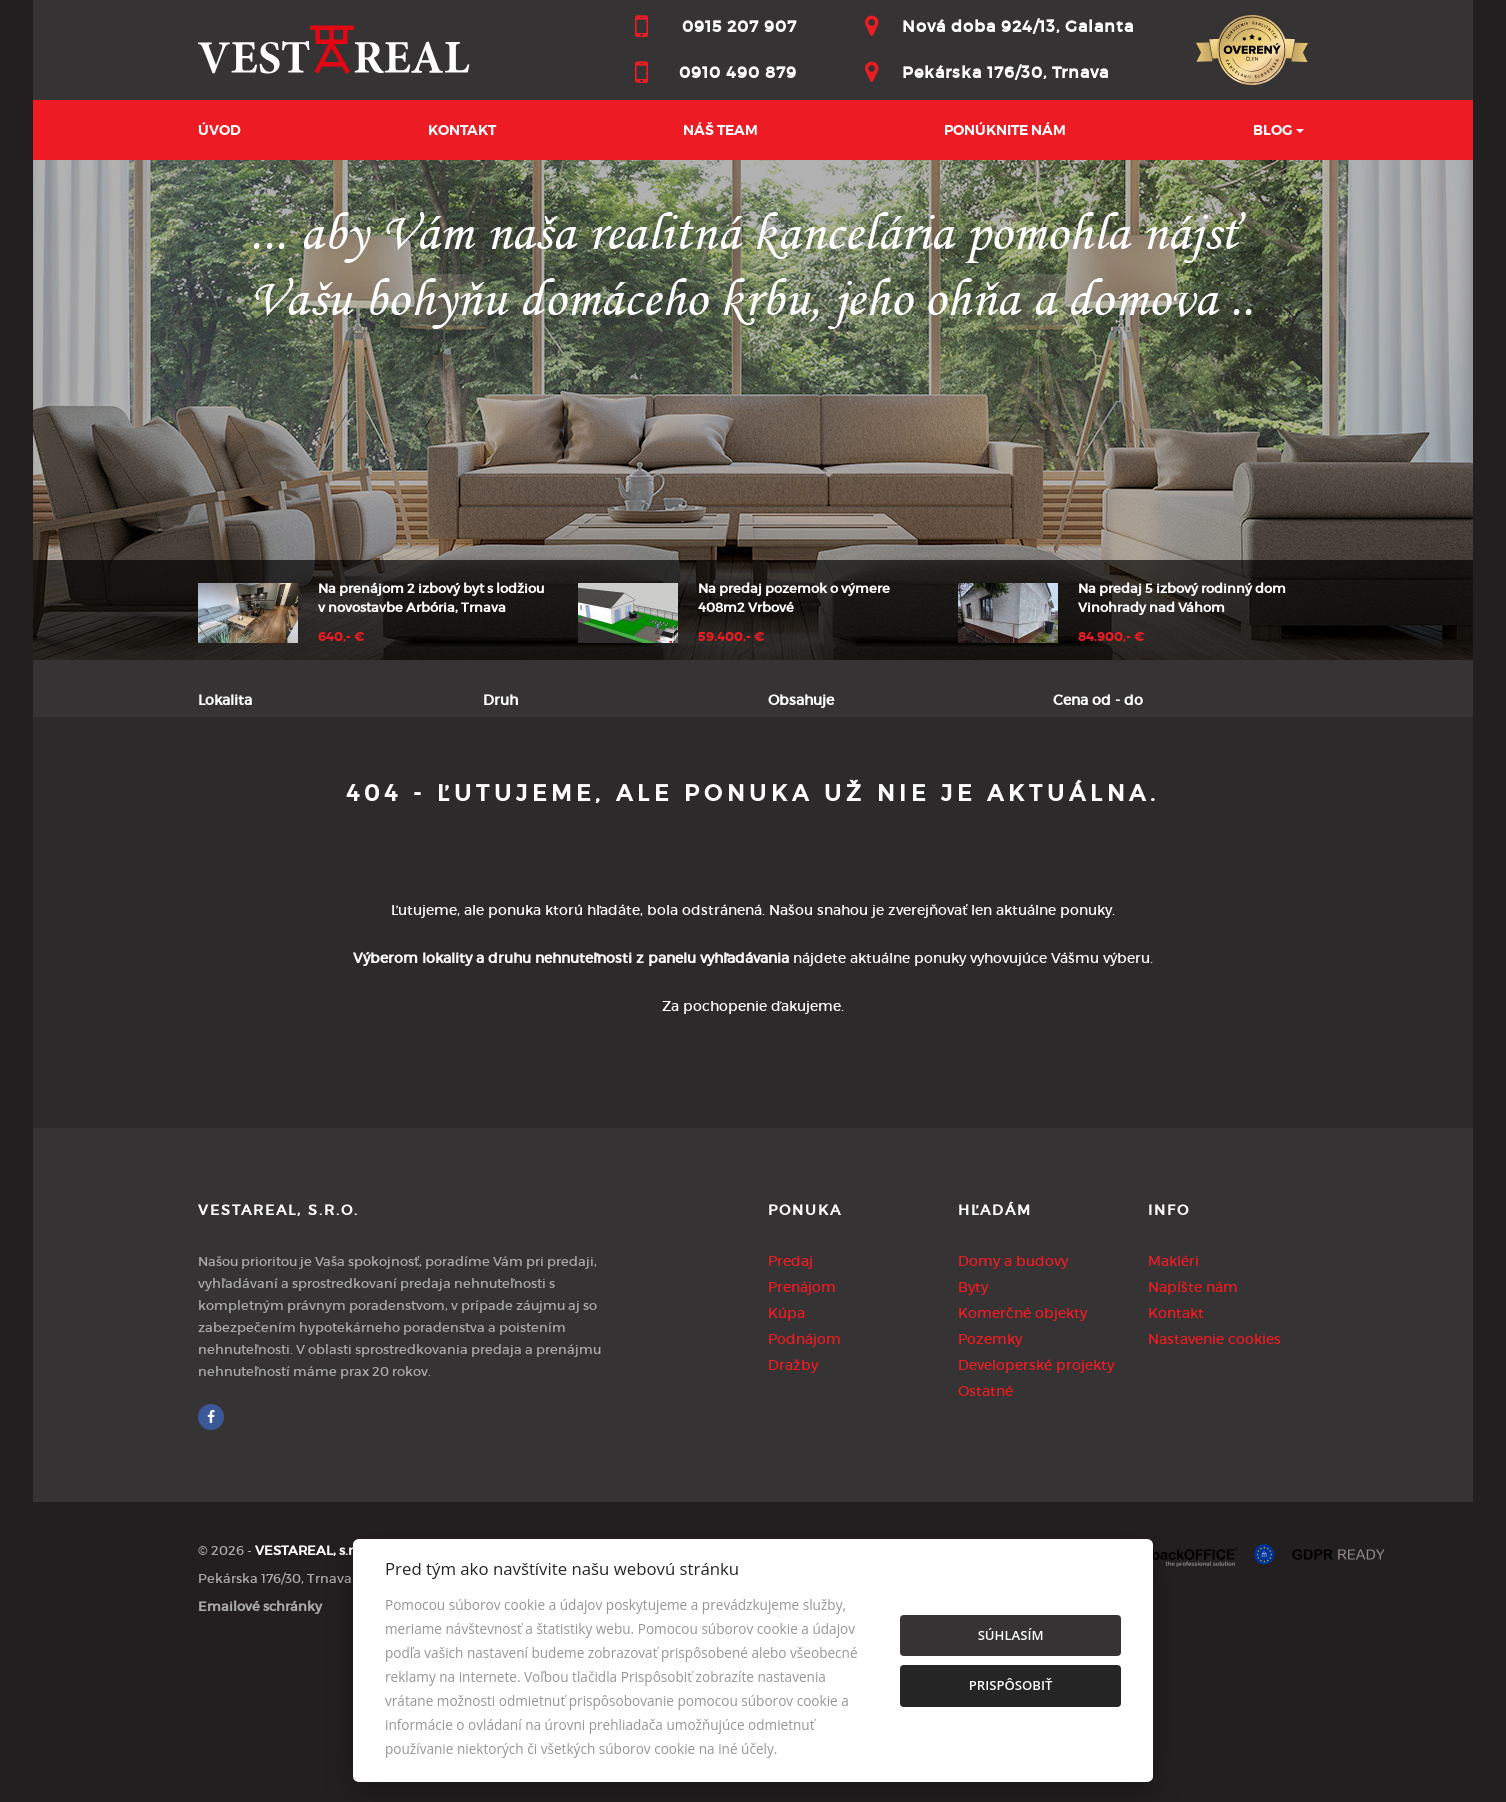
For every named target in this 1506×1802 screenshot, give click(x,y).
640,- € (341, 637)
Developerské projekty (1036, 1511)
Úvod (219, 130)
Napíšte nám (1193, 1433)
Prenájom (367, 799)
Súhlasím (1011, 1635)
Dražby (793, 1511)
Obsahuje (801, 700)
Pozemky (990, 1485)
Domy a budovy (1013, 1407)
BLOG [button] (1272, 130)
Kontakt (462, 130)
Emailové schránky (260, 1752)
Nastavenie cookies (1214, 1485)
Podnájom (583, 799)
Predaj (254, 799)
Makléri (1173, 1407)
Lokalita (225, 700)
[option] (753, 410)
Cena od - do (1098, 700)
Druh (500, 700)
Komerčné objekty (1022, 1459)
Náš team (720, 130)
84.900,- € (1111, 637)
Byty (973, 1433)
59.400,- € (731, 637)
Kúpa (474, 799)
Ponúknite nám (1005, 130)
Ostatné (985, 1537)
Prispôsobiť (1011, 1685)
